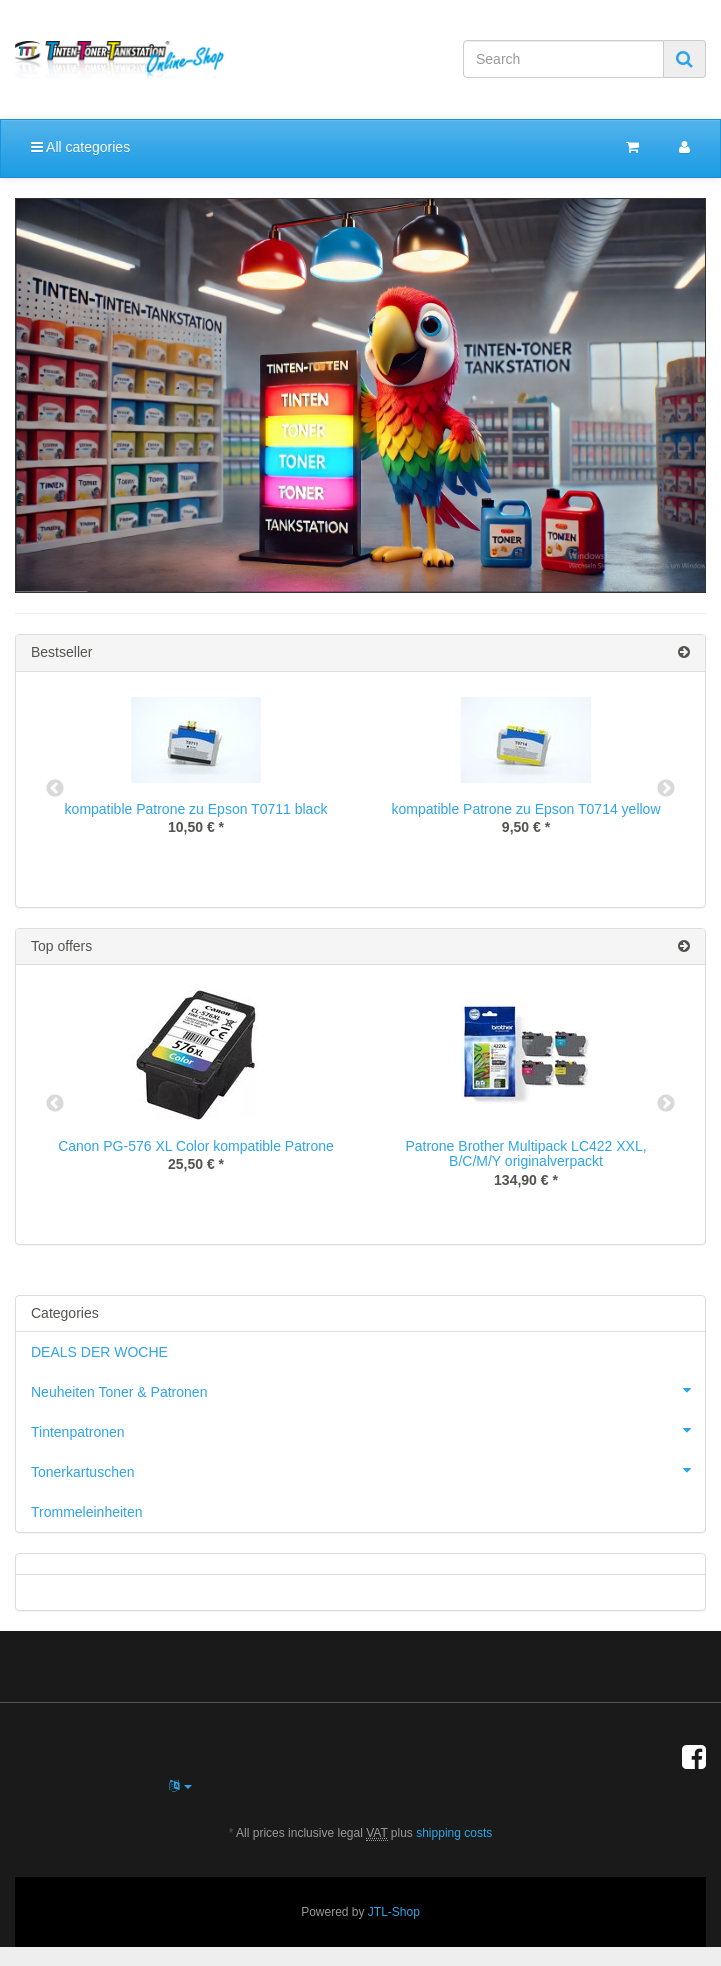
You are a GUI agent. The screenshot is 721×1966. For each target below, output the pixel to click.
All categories (80, 147)
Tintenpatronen (368, 1430)
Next (666, 789)
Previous (55, 789)
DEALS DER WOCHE (99, 1352)
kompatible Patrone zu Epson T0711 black (196, 809)
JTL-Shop (394, 1912)
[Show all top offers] (684, 946)
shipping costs (454, 1833)
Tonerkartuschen (368, 1470)
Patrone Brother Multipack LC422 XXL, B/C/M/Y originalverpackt (525, 1153)
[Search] (563, 59)
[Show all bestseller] (684, 652)
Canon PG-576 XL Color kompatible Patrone (196, 1146)
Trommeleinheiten (87, 1512)
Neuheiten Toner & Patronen (368, 1390)
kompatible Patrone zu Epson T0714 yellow (525, 809)
